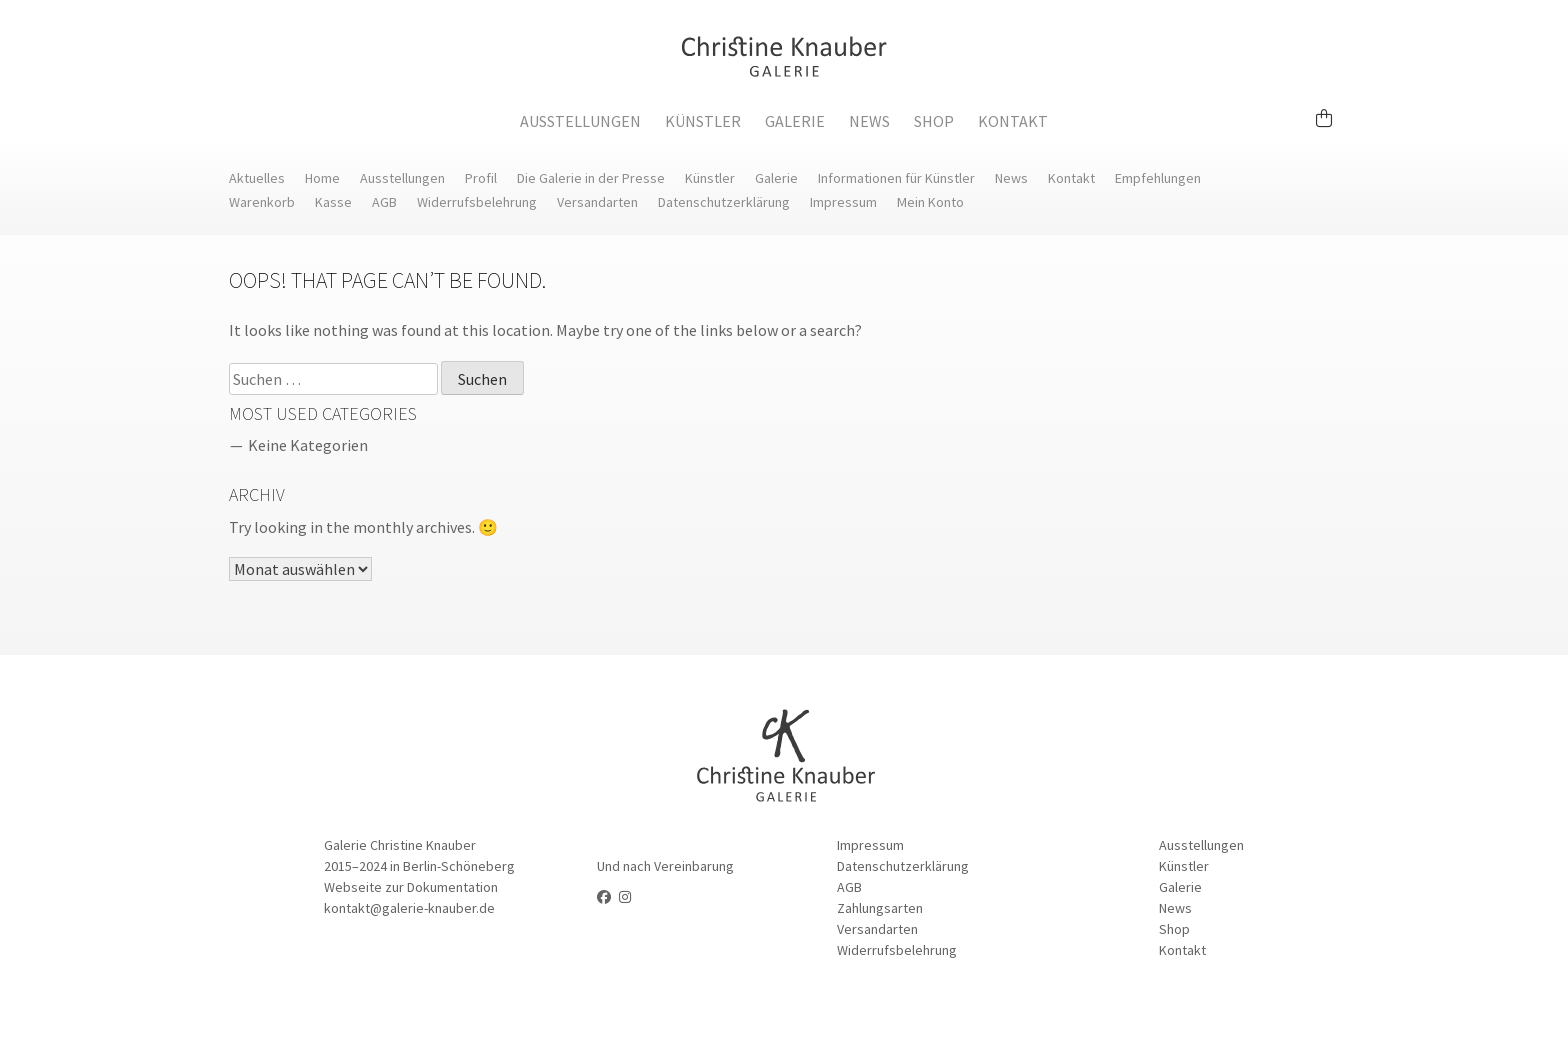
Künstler (703, 121)
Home (322, 178)
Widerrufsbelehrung (477, 202)
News (869, 121)
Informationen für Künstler (896, 178)
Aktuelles (257, 178)
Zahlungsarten (880, 908)
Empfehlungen (1158, 178)
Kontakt (1013, 121)
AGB (384, 202)
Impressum (843, 202)
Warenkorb (262, 202)
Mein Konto (930, 202)
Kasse (333, 202)
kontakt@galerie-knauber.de (409, 908)
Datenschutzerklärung (724, 202)
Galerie (795, 121)
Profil (481, 178)
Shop (934, 121)
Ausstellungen (580, 121)
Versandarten (597, 202)
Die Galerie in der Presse (591, 178)
